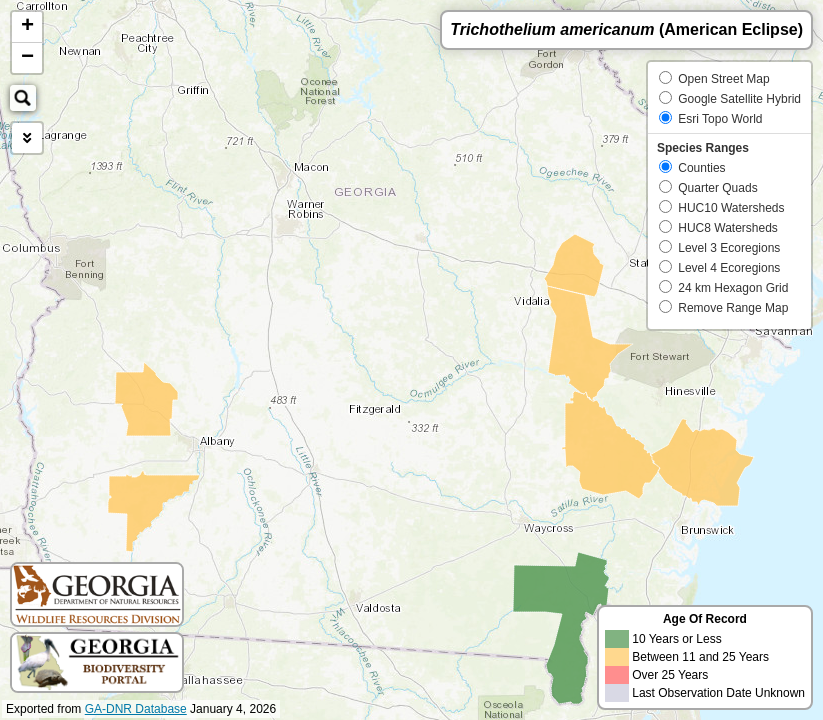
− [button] (27, 58)
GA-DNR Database (136, 709)
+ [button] (27, 27)
